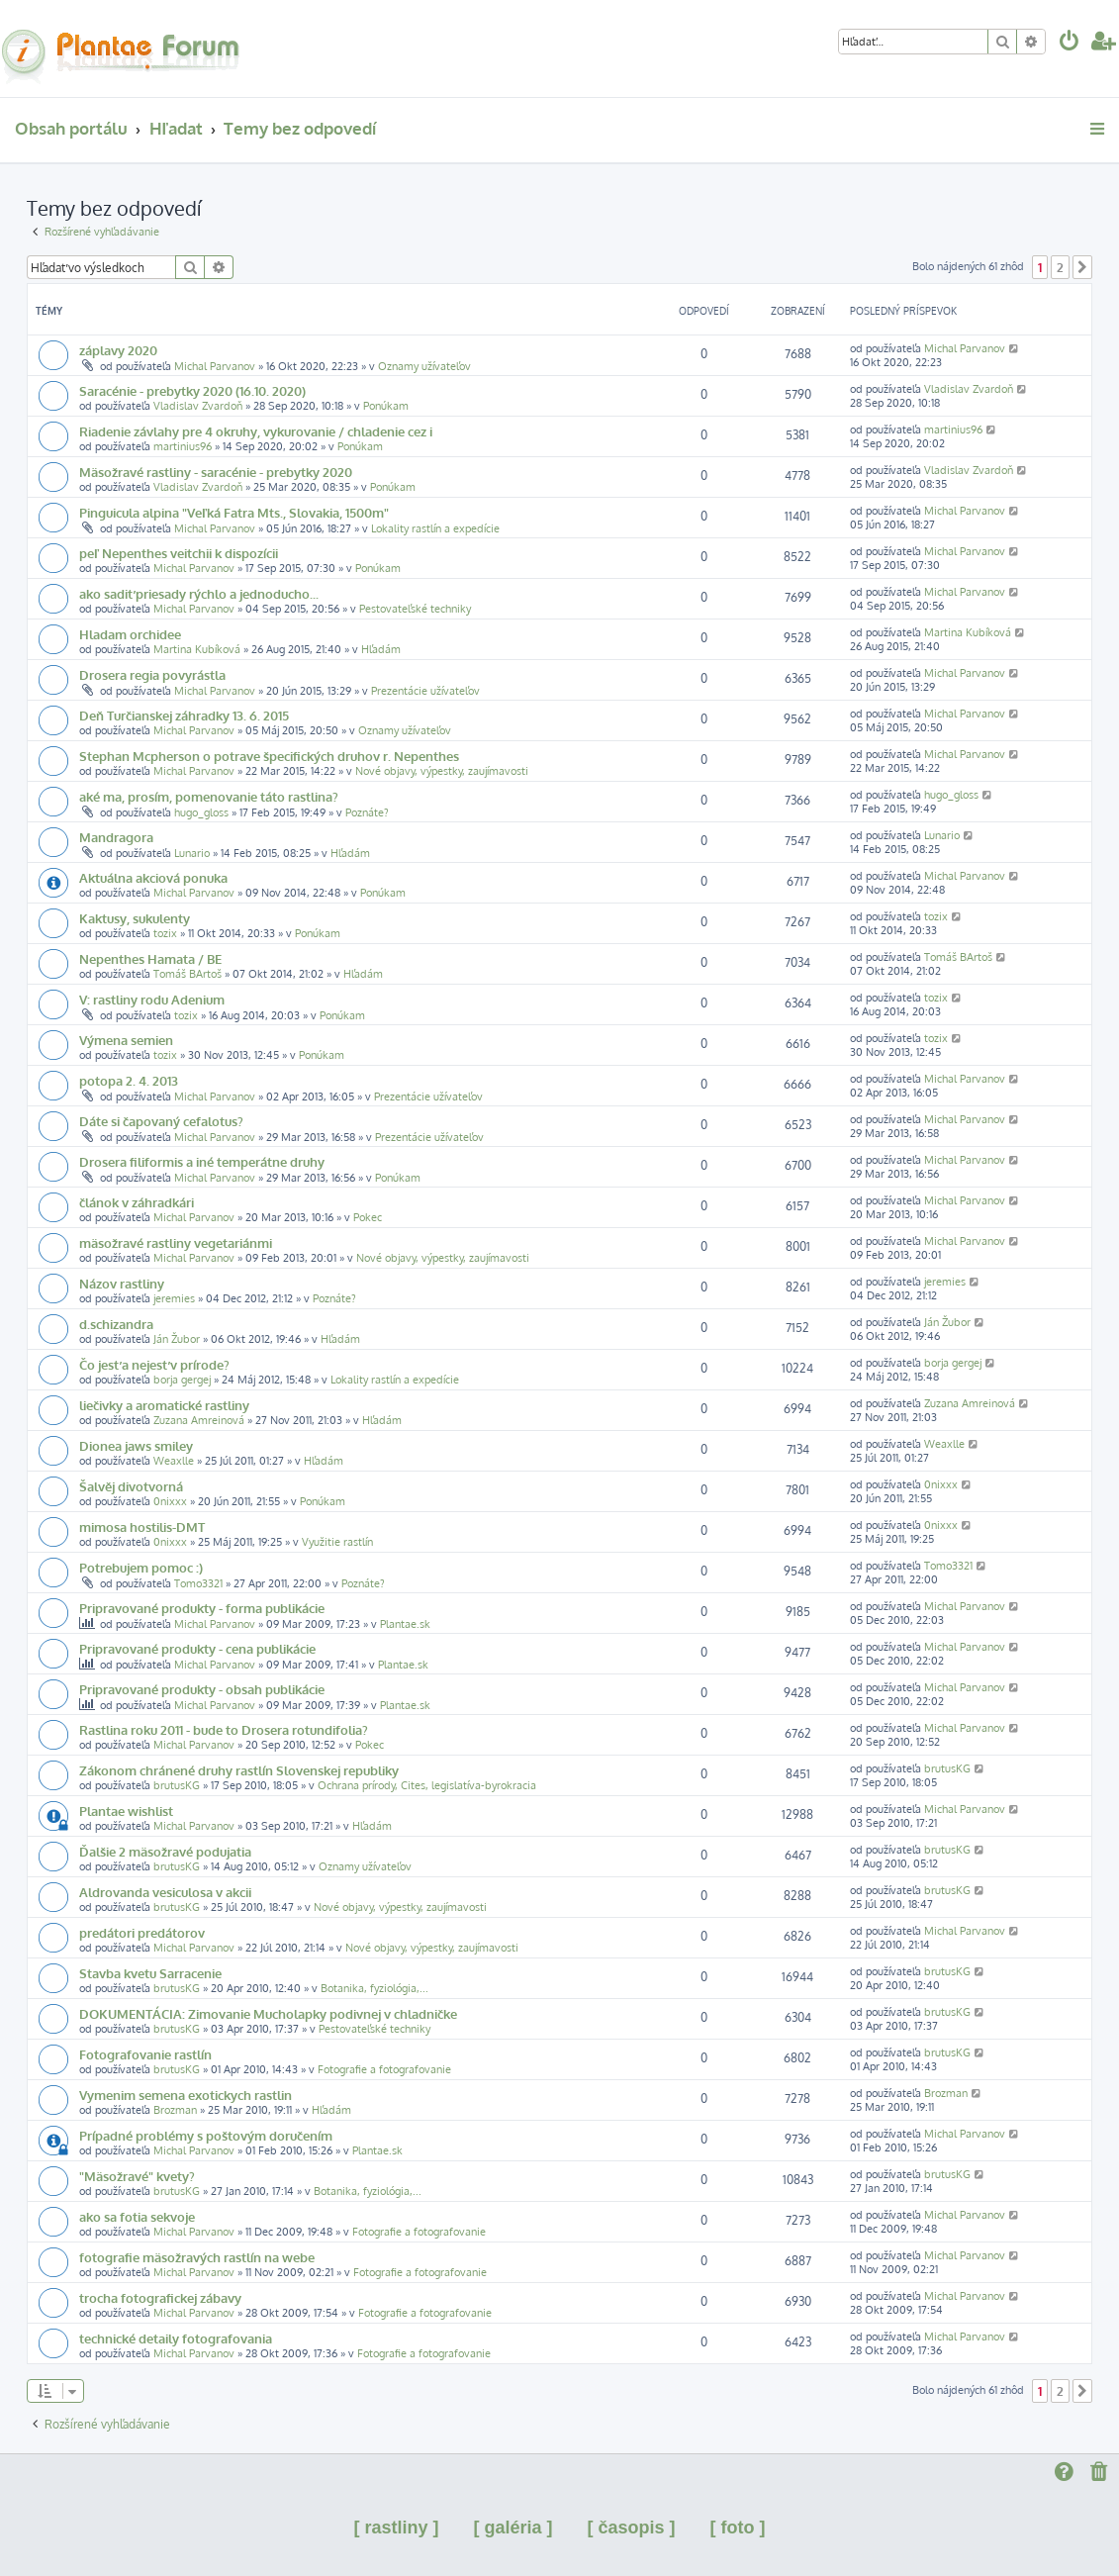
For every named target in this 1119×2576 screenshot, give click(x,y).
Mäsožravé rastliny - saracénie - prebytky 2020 (215, 471)
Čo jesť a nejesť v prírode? (154, 1364)
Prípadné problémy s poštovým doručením (205, 2135)
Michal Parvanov (214, 366)
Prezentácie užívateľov (425, 691)
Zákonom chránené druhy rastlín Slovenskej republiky (239, 1770)
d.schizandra (116, 1323)
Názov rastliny (121, 1283)
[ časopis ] (632, 2527)
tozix (165, 933)
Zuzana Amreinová (198, 1420)
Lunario (192, 853)
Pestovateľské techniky (415, 609)
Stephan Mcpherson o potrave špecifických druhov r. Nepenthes (269, 755)
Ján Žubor (176, 1339)
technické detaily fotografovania (175, 2338)
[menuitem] (1069, 43)
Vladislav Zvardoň (197, 406)
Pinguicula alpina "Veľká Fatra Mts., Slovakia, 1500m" (234, 512)
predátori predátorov (142, 1932)
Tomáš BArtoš (187, 974)
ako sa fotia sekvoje (137, 2216)
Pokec (367, 1217)
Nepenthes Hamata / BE (150, 958)
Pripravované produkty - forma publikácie (202, 1607)
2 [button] (1060, 267)
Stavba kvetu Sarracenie (150, 1972)
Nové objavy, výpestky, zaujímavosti (441, 771)
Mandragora (116, 836)
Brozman (175, 2110)
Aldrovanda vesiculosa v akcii (165, 1891)
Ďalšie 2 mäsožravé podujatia (165, 1851)
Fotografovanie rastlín (145, 2054)
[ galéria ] (512, 2527)
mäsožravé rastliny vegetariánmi (175, 1242)
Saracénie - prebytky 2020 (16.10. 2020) (192, 390)
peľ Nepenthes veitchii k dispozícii (178, 552)
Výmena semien (126, 1039)
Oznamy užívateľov (424, 366)
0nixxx (170, 1501)
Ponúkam (386, 406)
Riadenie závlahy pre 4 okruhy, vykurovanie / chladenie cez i (255, 431)
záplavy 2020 (118, 349)
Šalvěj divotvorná (131, 1486)
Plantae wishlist (126, 1810)
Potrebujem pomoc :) (141, 1567)
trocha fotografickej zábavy (160, 2297)
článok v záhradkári (136, 1201)
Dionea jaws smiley (136, 1445)
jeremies (174, 1298)
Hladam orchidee (130, 633)
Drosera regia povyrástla (152, 674)
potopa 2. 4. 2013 (128, 1080)
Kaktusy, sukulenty (134, 917)
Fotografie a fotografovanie (384, 2069)
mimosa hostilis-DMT (142, 1526)
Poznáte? (367, 812)
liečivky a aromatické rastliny (164, 1404)
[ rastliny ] (395, 2527)
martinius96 (182, 446)
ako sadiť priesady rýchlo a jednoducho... (199, 593)
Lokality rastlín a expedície (435, 528)
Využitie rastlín (337, 1542)
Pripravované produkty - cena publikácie (197, 1648)
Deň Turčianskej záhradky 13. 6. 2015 (184, 715)
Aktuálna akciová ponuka (153, 877)
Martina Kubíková (196, 649)
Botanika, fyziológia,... (374, 1988)
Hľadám (381, 649)
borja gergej (182, 1379)
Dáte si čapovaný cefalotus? (161, 1120)
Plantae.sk (405, 1624)
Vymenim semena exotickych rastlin (185, 2094)
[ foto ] (738, 2527)
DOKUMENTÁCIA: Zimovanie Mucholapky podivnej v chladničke (268, 2013)
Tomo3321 (198, 1583)
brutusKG (176, 1785)
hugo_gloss (201, 812)
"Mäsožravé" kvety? (137, 2175)
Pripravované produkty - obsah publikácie (202, 1688)
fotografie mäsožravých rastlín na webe (197, 2256)
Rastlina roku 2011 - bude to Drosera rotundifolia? (223, 1729)
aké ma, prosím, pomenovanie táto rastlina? (208, 796)
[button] (1082, 267)
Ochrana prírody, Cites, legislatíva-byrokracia (427, 1785)
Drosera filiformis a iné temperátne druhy (202, 1161)
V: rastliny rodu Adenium (152, 999)
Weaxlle (173, 1461)
